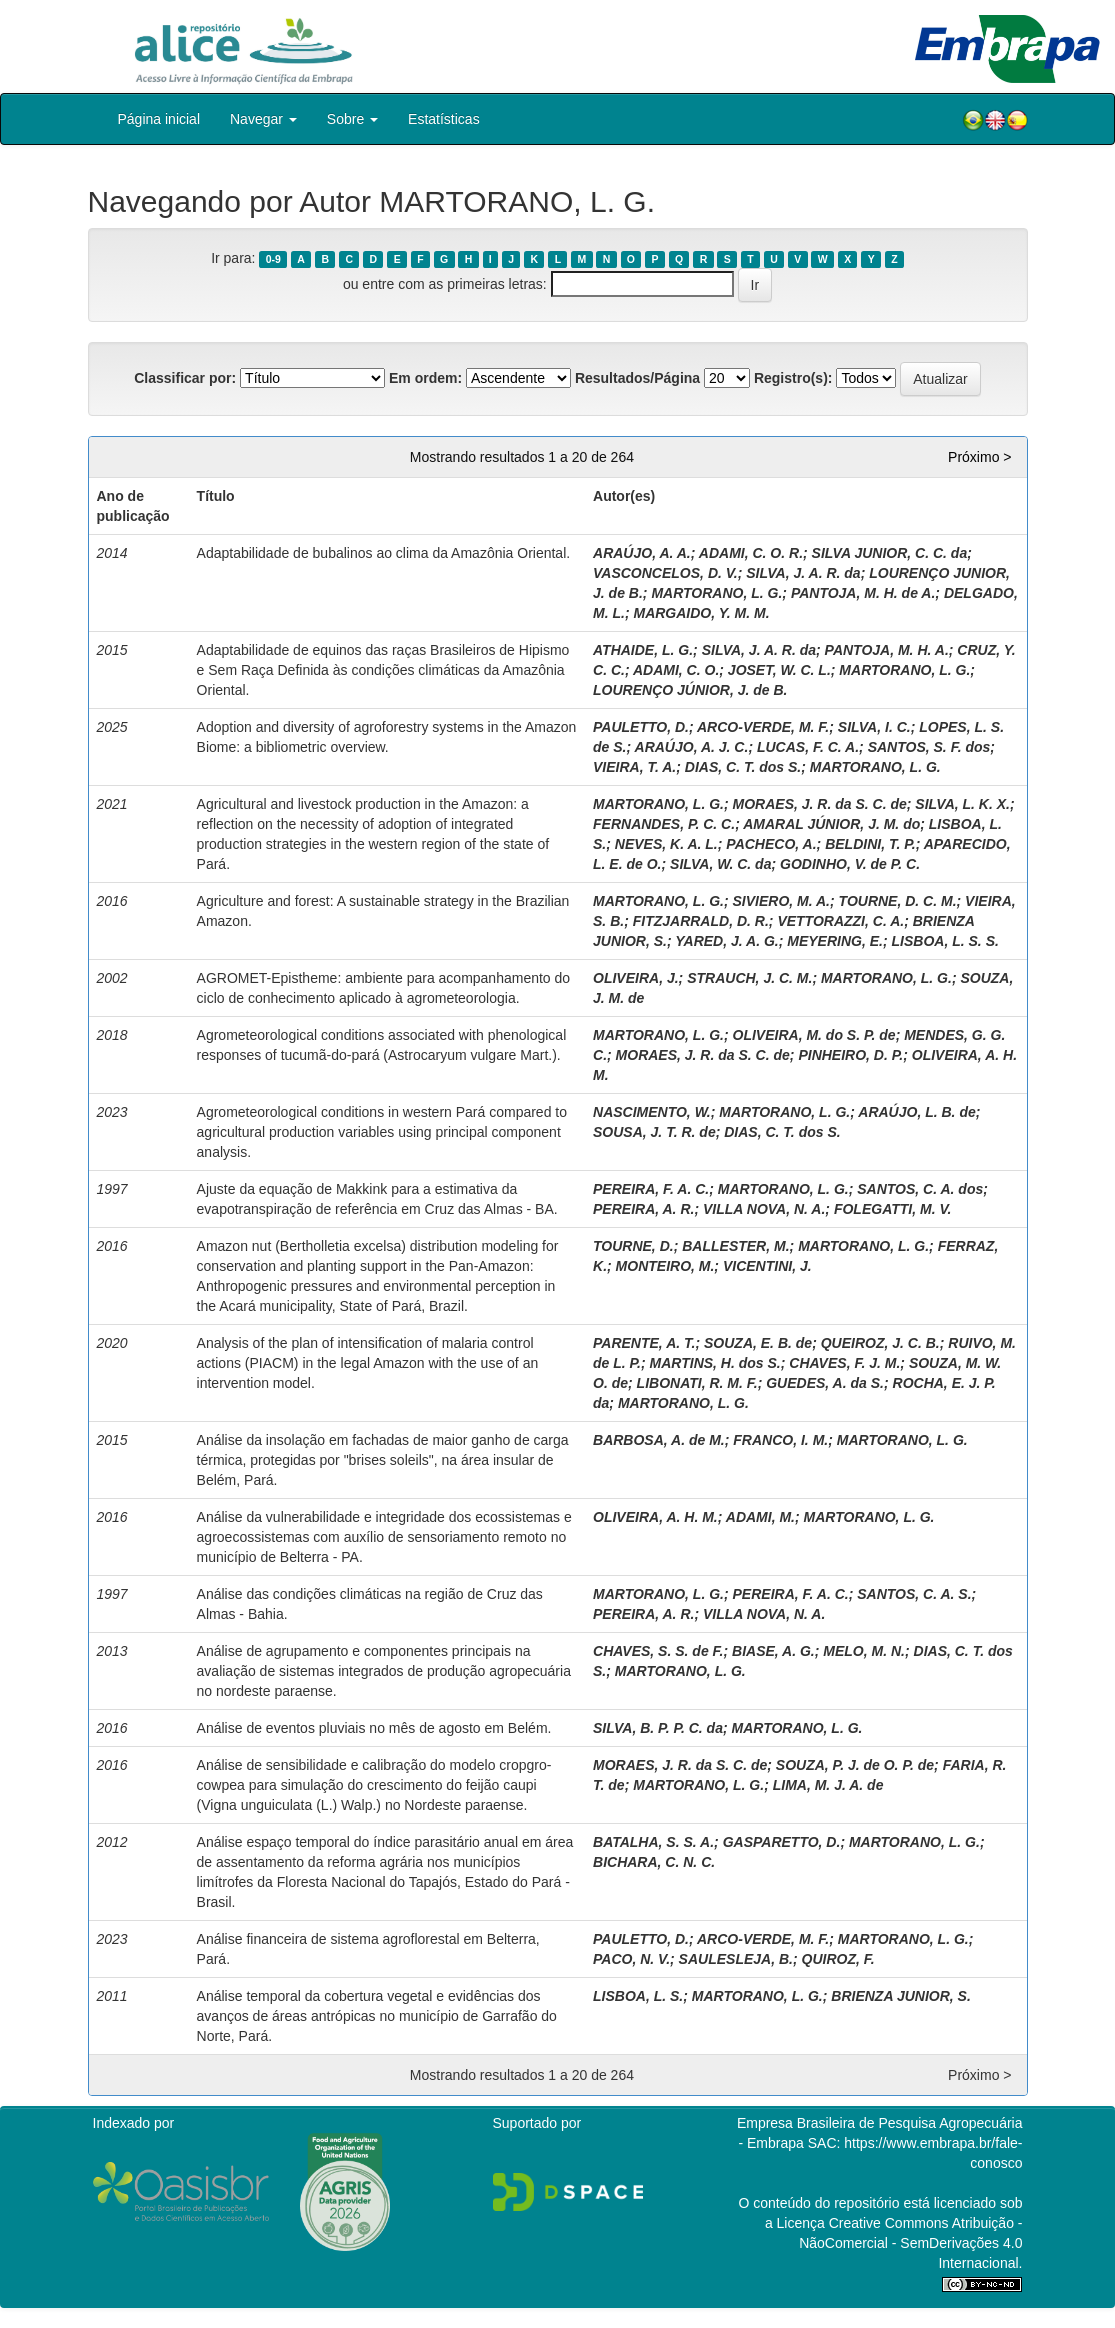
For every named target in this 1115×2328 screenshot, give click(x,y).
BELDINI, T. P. (870, 844)
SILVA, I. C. (874, 727)
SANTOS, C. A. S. (914, 1594)
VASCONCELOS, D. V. (665, 573)
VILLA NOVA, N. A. (764, 1209)
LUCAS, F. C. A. (808, 747)
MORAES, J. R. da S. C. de (820, 804)
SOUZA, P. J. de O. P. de (855, 1765)
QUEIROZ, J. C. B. (880, 1343)
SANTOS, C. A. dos (920, 1189)
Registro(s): (793, 378)
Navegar (263, 119)
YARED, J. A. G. (726, 941)
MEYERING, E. (835, 941)
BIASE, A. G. (773, 1651)
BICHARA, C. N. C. (654, 1862)
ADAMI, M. (760, 1517)
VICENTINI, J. (767, 1266)
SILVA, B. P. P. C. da (658, 1728)
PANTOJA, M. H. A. (887, 650)
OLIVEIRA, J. (636, 978)
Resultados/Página (637, 378)
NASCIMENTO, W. (652, 1112)
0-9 (273, 259)
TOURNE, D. (633, 1246)
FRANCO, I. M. (780, 1440)
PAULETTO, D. (641, 727)
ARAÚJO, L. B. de (916, 1112)
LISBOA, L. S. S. (945, 941)
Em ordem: (425, 378)
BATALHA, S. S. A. (653, 1842)
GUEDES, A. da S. (825, 1383)
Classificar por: (185, 378)
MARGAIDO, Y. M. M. (701, 613)
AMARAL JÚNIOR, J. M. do (831, 824)
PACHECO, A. (771, 844)
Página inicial (159, 119)
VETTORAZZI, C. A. (840, 921)
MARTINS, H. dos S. (715, 1363)
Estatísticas (444, 119)
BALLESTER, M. (735, 1246)
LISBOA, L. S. (638, 1996)
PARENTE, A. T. (644, 1343)
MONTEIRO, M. (665, 1266)
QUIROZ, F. (838, 1959)
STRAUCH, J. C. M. (749, 978)
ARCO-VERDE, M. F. (763, 727)
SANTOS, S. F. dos (929, 747)
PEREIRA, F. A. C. (651, 1189)
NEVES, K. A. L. (666, 844)
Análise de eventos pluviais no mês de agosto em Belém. (374, 1728)
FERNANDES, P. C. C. (664, 824)
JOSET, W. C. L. (779, 670)
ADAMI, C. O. (676, 670)
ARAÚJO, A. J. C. (692, 747)
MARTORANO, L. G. (716, 593)
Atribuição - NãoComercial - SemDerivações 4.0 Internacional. (910, 2243)
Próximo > (979, 457)
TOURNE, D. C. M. (898, 901)
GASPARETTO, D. (782, 1842)
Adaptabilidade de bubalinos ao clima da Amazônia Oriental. (384, 553)
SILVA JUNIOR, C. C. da (890, 553)
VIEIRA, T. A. (634, 767)
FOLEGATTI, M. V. (892, 1209)
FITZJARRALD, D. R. (701, 921)
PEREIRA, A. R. (643, 1209)
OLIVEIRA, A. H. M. (655, 1517)
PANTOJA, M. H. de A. (863, 593)
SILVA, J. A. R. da (803, 573)
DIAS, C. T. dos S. (743, 767)
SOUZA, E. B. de (758, 1343)
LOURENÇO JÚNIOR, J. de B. (690, 690)
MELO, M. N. (864, 1651)
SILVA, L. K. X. (962, 804)
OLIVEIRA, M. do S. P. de (814, 1035)
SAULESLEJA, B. (736, 1959)
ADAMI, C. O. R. (751, 553)
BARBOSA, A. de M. (659, 1440)
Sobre (352, 119)
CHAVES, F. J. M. (844, 1363)
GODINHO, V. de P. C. (850, 864)
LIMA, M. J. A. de (828, 1785)
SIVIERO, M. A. (782, 901)
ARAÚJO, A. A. (642, 553)
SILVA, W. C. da (720, 864)
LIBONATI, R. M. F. (697, 1383)
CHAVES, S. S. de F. (658, 1651)
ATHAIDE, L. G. (643, 650)
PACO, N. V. (631, 1959)
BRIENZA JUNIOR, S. (901, 1996)
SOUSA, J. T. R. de (654, 1132)
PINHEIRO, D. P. (850, 1055)
